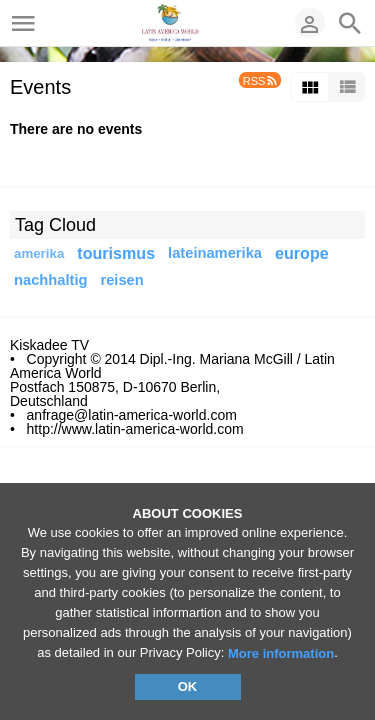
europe (302, 253)
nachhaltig (50, 280)
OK (188, 686)
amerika (39, 253)
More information (281, 653)
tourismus (116, 253)
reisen (121, 280)
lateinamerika (215, 253)
